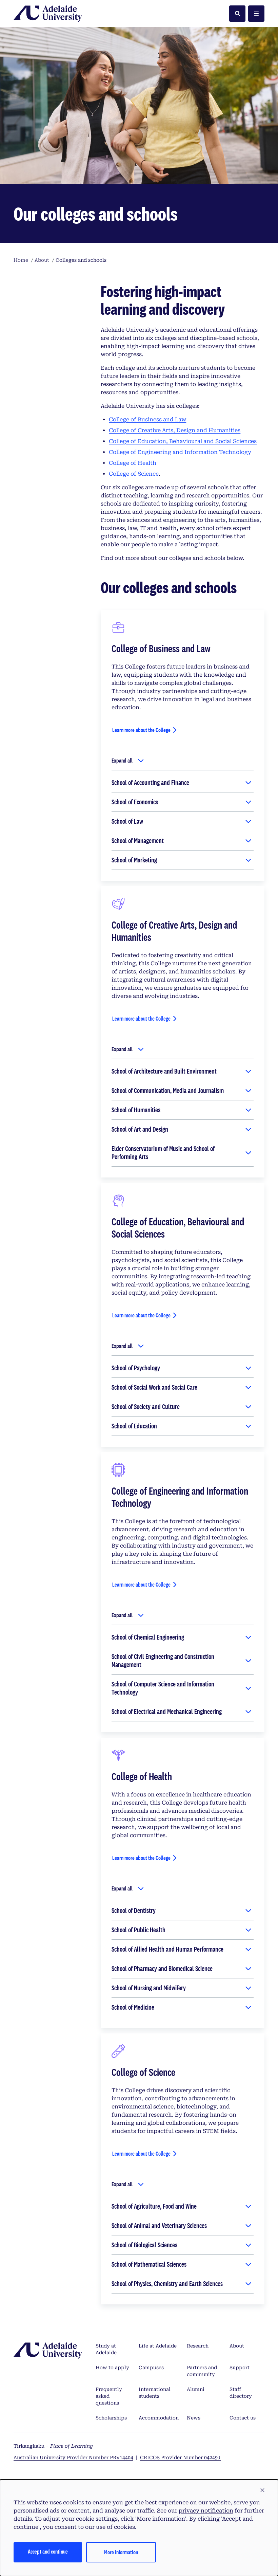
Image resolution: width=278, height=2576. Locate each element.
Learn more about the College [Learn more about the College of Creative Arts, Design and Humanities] (141, 1018)
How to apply (112, 2367)
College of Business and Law (147, 419)
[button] (262, 2490)
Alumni (195, 2389)
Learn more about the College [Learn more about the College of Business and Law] (141, 730)
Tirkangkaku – (53, 2446)
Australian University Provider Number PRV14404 (73, 2457)
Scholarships (111, 2417)
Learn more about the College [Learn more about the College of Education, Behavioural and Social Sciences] (141, 1315)
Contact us (243, 2417)
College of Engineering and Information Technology (180, 452)
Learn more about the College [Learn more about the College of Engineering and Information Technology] (141, 1584)
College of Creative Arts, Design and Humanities (174, 430)
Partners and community (202, 2371)
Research (198, 2346)
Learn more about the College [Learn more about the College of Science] (141, 2153)
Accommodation (159, 2417)
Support (240, 2367)
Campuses (151, 2367)
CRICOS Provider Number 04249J (180, 2457)
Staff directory (241, 2393)
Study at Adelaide (106, 2349)
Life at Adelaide (158, 2346)
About (237, 2346)
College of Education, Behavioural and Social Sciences (183, 441)
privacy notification (206, 2510)
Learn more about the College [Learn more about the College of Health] (141, 1858)
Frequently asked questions (109, 2396)
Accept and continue (48, 2551)
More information (121, 2552)
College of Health (132, 463)
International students (155, 2393)
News (193, 2417)
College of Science (134, 474)
